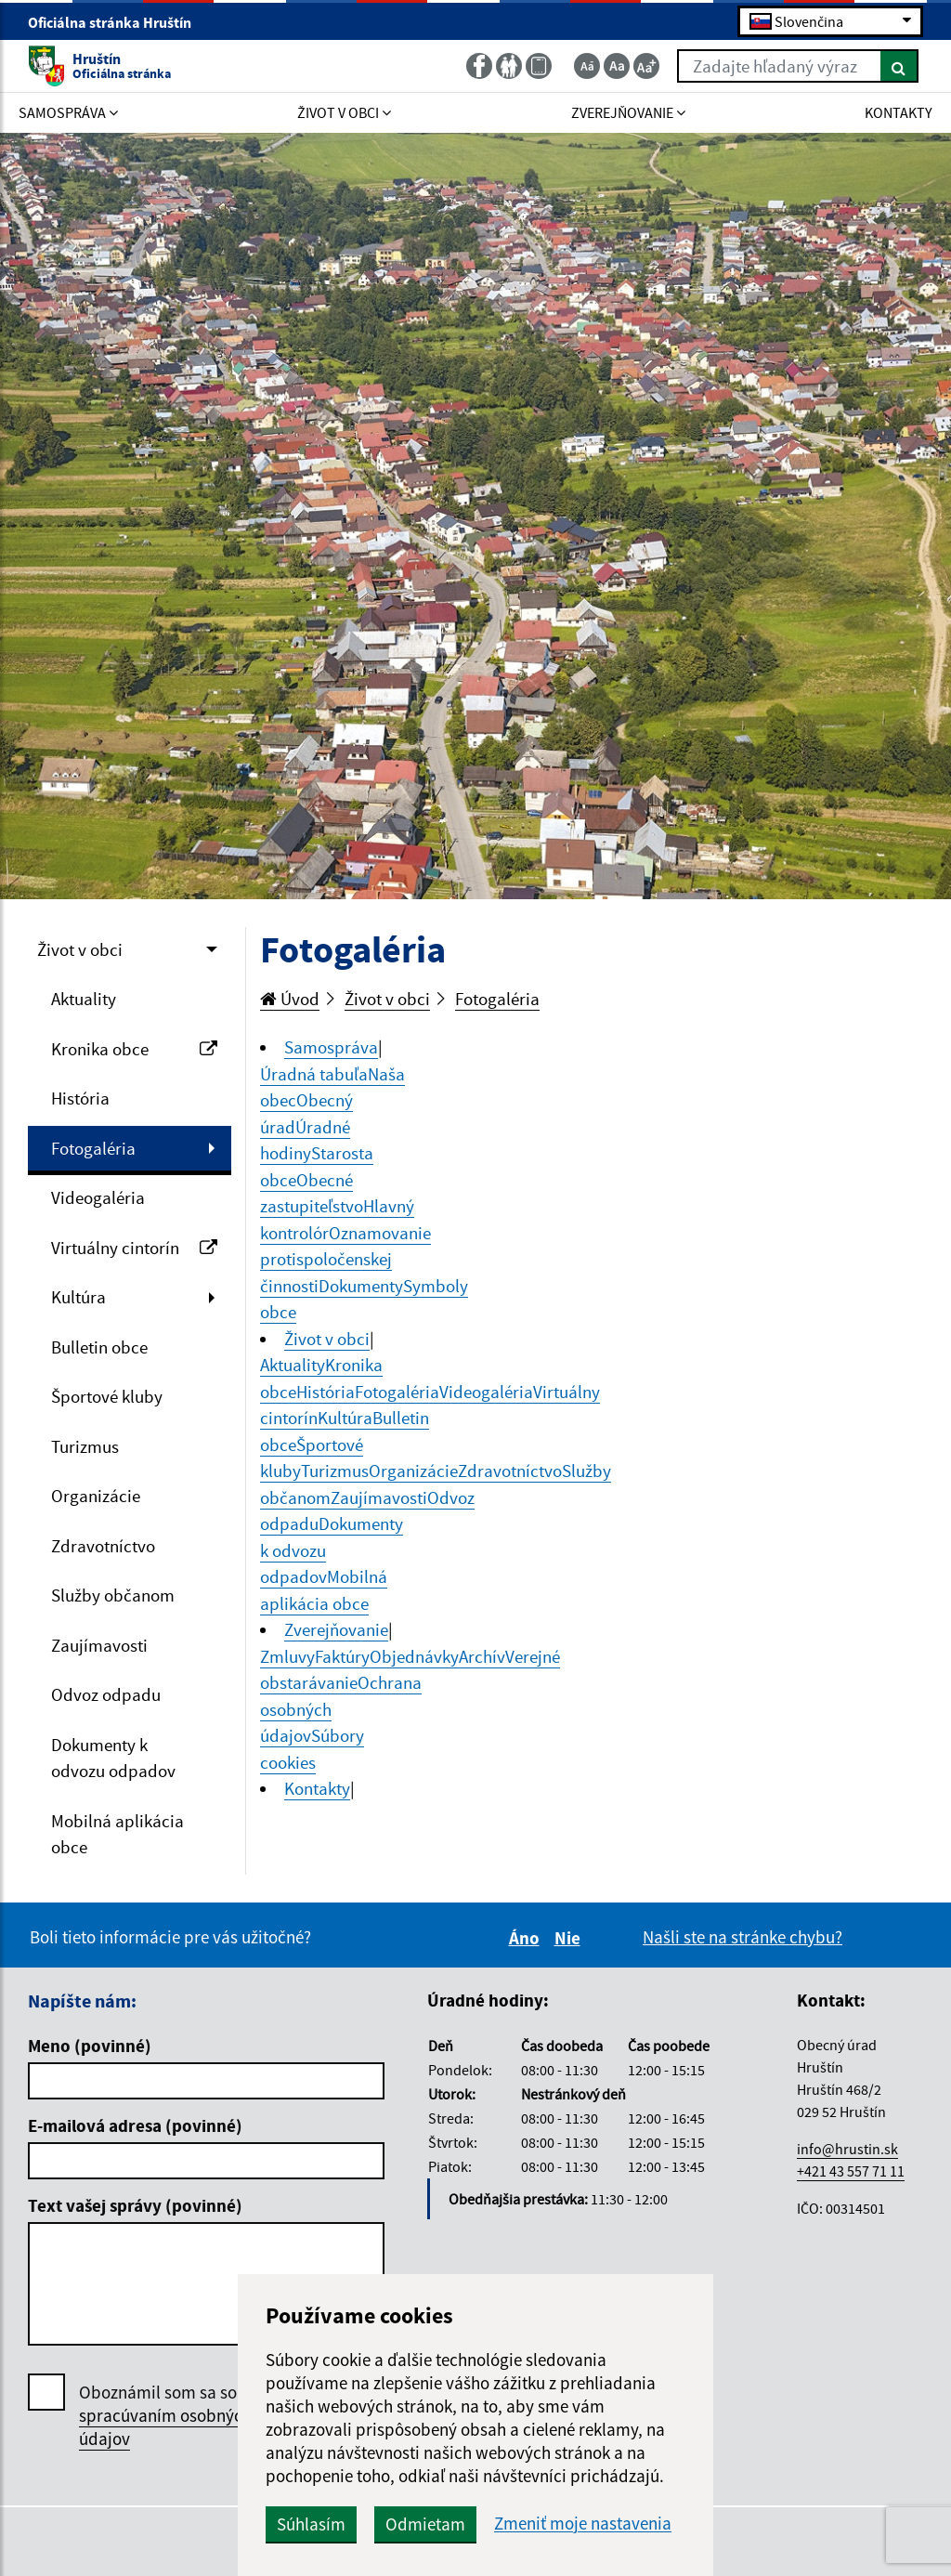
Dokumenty (361, 1286)
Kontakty (317, 1788)
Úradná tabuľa (314, 1074)
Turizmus (85, 1446)
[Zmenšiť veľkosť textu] (587, 66)
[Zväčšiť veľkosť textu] (646, 66)
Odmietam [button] (425, 2524)
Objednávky (414, 1656)
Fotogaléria (93, 1148)
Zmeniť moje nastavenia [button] (582, 2523)
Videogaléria (98, 1197)
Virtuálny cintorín (134, 1247)
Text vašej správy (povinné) (135, 2205)
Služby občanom (113, 1595)
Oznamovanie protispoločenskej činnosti (345, 1259)
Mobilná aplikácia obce (117, 1834)
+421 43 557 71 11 (851, 2171)
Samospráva (331, 1047)
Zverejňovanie (336, 1629)
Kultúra (78, 1297)
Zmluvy (287, 1656)
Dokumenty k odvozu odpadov (113, 1758)
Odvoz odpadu (106, 1694)
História (80, 1098)
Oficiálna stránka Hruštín (117, 22)
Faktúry (342, 1656)
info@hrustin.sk (847, 2148)
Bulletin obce (99, 1347)
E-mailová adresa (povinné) (135, 2125)
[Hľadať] (899, 66)
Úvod (289, 998)
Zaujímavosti (99, 1645)
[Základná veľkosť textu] (617, 66)
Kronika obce (134, 1049)
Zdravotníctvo (103, 1546)
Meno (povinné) (89, 2045)
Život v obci (80, 949)
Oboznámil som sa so (165, 2416)
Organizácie (95, 1495)
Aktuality (83, 998)
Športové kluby (107, 1396)
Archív (482, 1656)
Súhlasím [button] (311, 2524)
